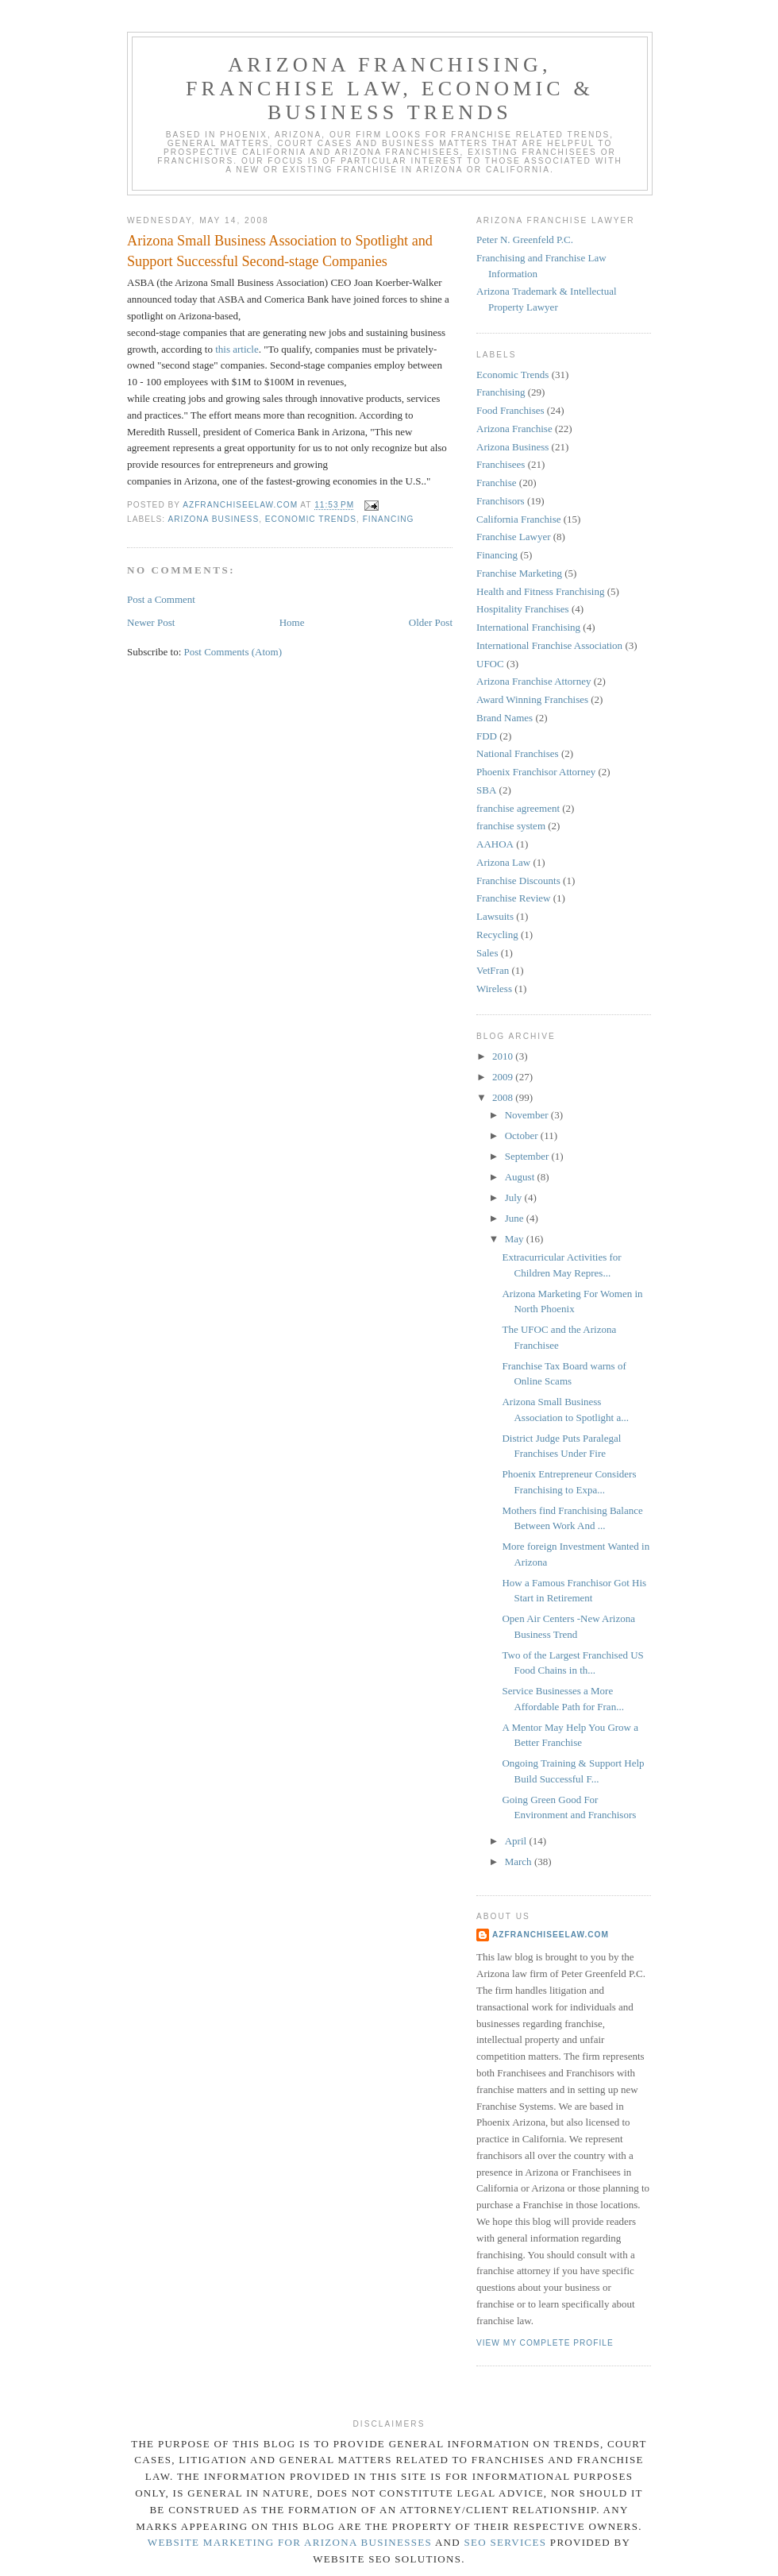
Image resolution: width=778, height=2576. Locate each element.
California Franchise (518, 519)
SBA (486, 790)
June (515, 1218)
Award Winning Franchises (532, 699)
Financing (388, 519)
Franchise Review (513, 898)
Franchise (496, 483)
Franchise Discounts (518, 880)
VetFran (492, 970)
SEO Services (505, 2542)
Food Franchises (510, 410)
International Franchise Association (549, 645)
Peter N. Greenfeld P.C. (524, 239)
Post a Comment (161, 599)
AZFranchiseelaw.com (550, 1934)
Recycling (497, 934)
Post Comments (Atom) (233, 652)
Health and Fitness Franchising (540, 591)
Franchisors (500, 501)
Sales (487, 953)
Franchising (500, 392)
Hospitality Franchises (522, 609)
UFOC (490, 664)
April (517, 1841)
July (515, 1197)
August (521, 1177)
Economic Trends (310, 519)
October (523, 1135)
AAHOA (495, 844)
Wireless (494, 988)
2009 (503, 1077)
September (528, 1156)
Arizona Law (503, 862)
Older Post (431, 622)
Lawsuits (495, 916)
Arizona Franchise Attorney (533, 681)
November (528, 1115)
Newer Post (151, 622)
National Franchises (517, 753)
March (519, 1861)
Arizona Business (213, 519)
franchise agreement (518, 808)
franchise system (510, 826)
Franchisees (500, 464)
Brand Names (504, 718)
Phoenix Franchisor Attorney (535, 772)
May (515, 1239)
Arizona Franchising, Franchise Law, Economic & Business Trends (390, 88)
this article (237, 349)
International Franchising (528, 627)
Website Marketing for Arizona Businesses (290, 2542)
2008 (503, 1097)
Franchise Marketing (519, 573)
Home (292, 622)
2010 (503, 1056)
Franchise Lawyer (513, 537)
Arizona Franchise (514, 428)
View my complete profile (545, 2342)
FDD (486, 736)
